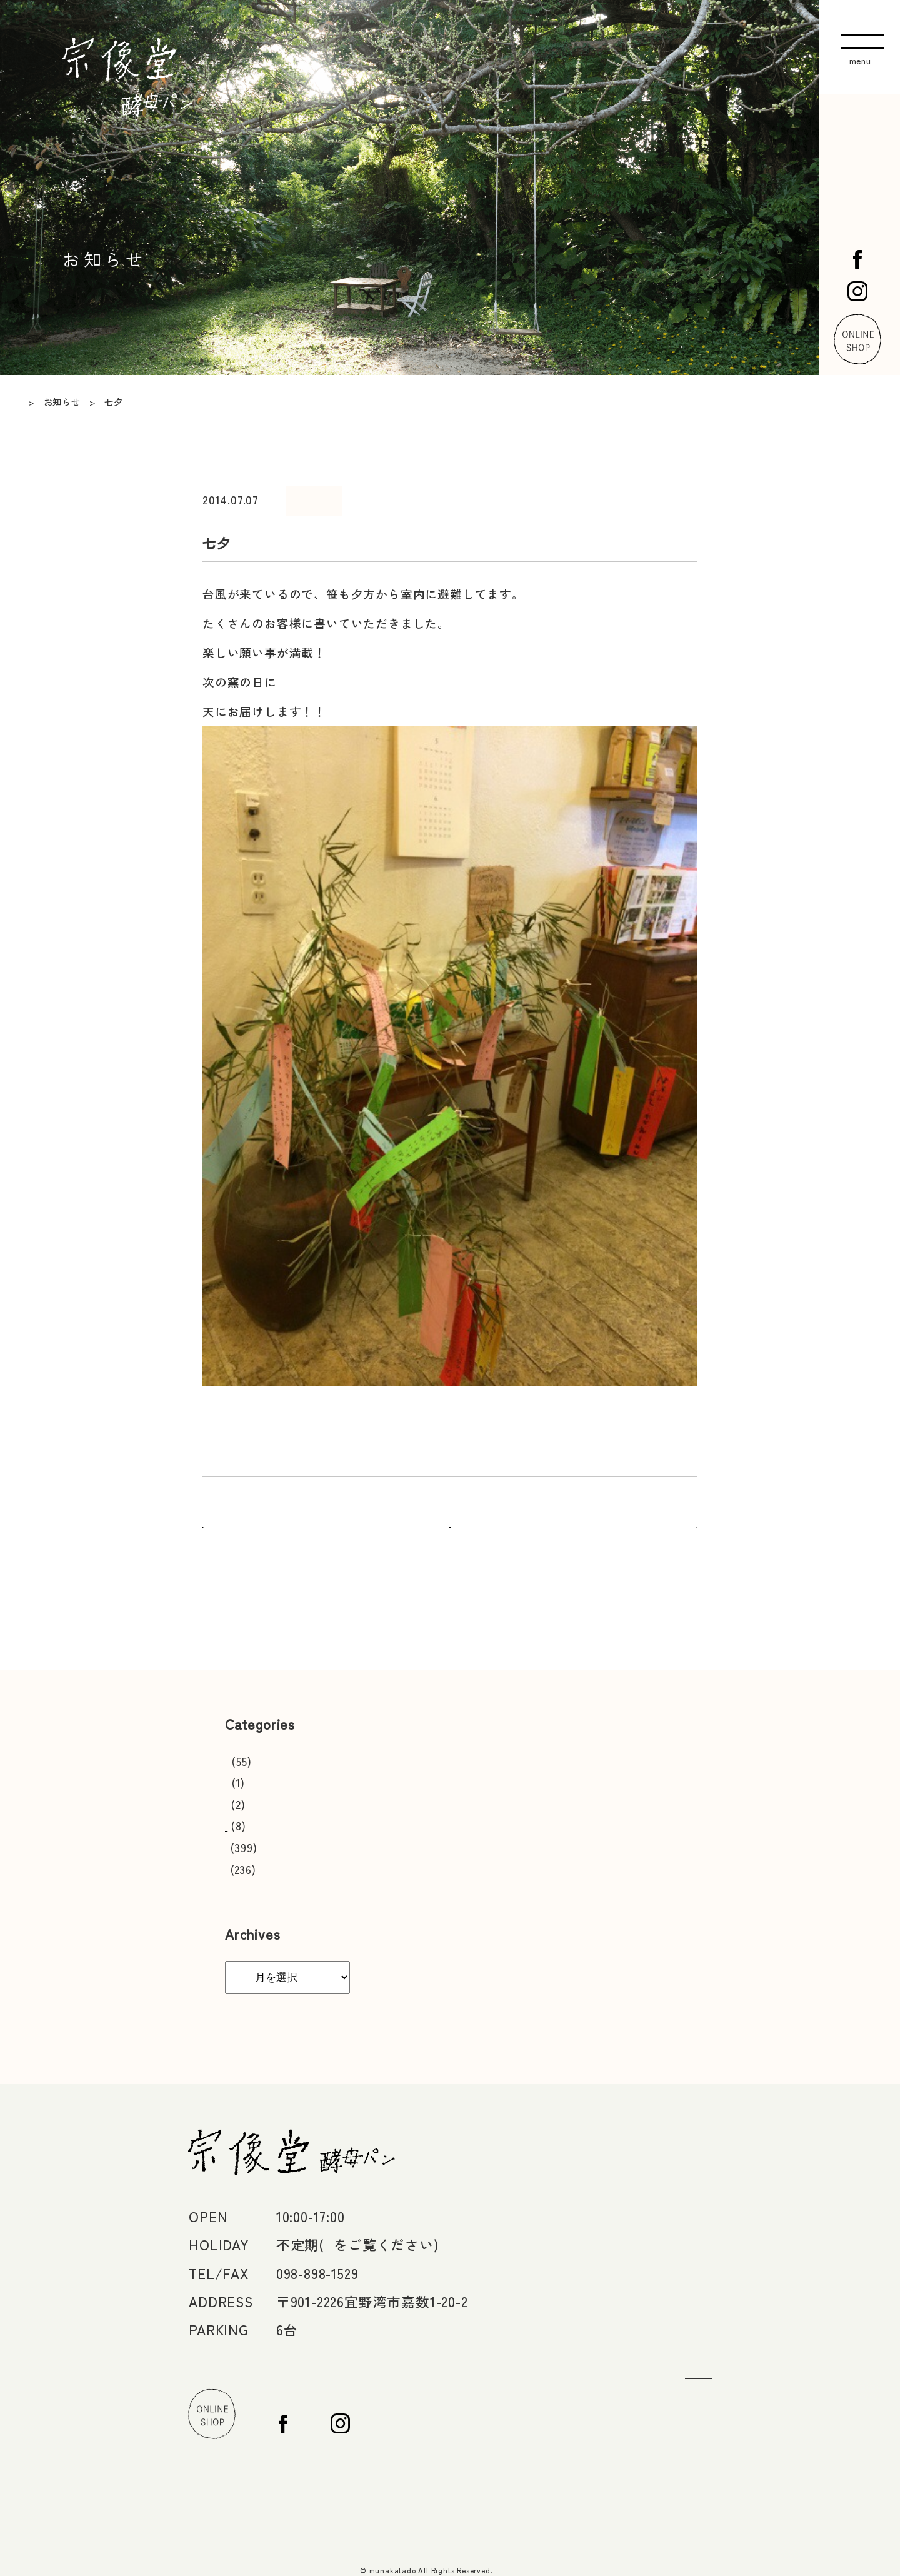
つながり (687, 2302)
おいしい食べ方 (264, 1770)
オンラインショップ (723, 2397)
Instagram (691, 2465)
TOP (28, 401)
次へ (686, 1514)
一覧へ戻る (450, 1514)
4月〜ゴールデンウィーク (335, 2232)
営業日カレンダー (269, 1749)
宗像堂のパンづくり (723, 2235)
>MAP (416, 2289)
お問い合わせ (701, 2336)
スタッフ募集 (258, 1792)
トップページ (701, 2133)
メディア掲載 (258, 1814)
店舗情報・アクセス (723, 2201)
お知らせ (247, 1857)
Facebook (690, 2431)
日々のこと (335, 495)
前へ (213, 1514)
